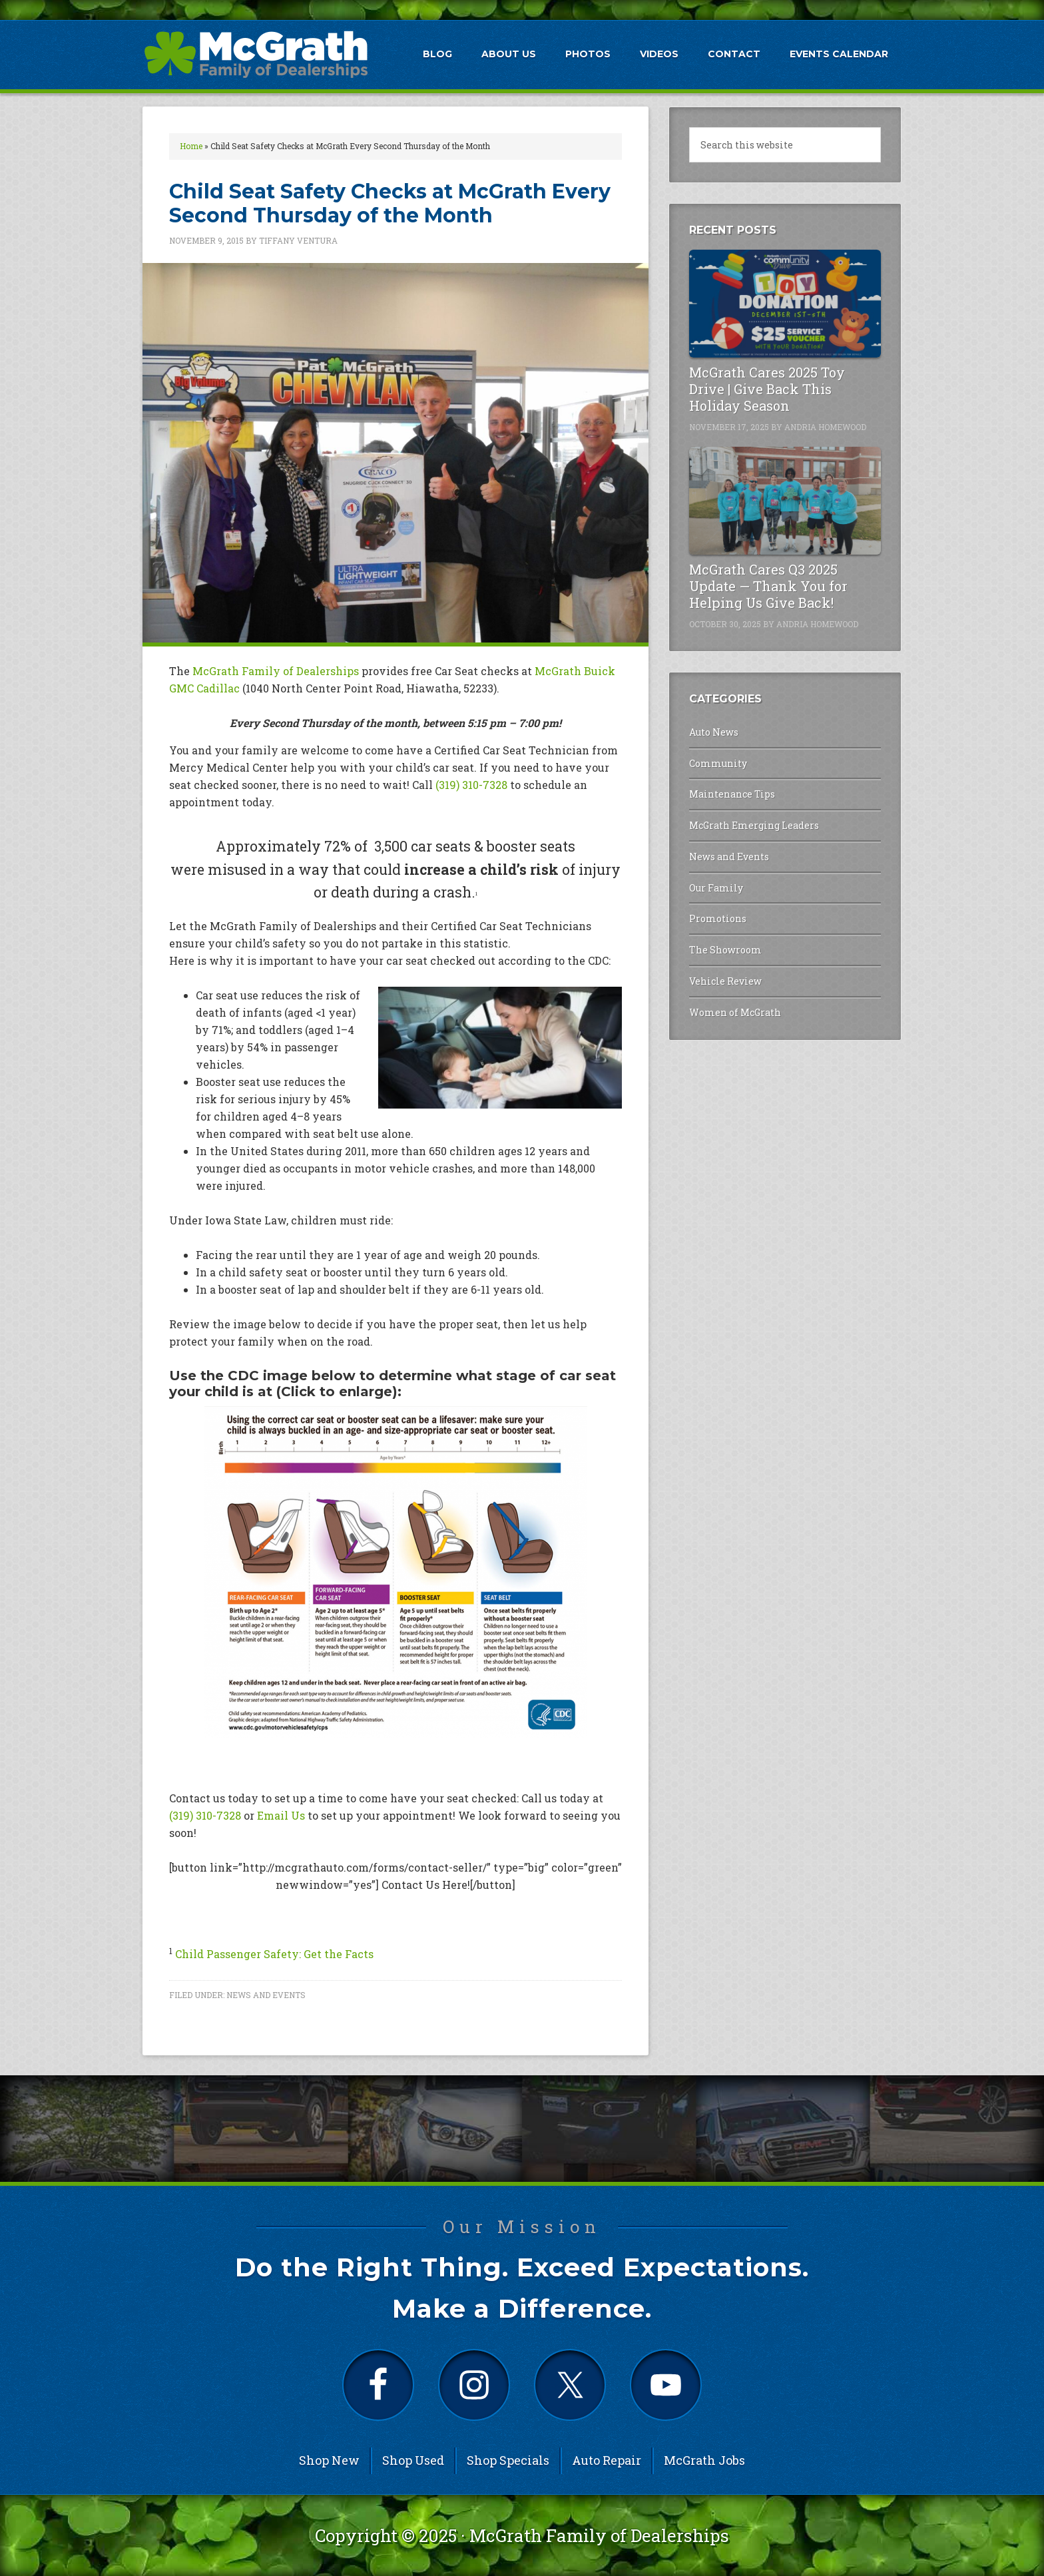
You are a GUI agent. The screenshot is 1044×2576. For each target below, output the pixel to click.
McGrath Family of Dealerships (275, 671)
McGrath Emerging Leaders (754, 825)
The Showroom (725, 949)
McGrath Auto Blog (255, 54)
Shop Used (413, 2460)
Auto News (713, 732)
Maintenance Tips (732, 794)
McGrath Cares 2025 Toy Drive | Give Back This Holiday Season (767, 389)
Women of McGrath (735, 1012)
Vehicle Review (725, 981)
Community (718, 763)
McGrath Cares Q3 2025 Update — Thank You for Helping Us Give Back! (768, 586)
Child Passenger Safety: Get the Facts (274, 1954)
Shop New (329, 2460)
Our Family (716, 888)
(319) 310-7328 (471, 785)
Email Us (281, 1815)
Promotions (717, 918)
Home (191, 145)
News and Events (266, 1994)
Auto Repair (606, 2460)
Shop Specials (508, 2460)
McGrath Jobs (704, 2460)
